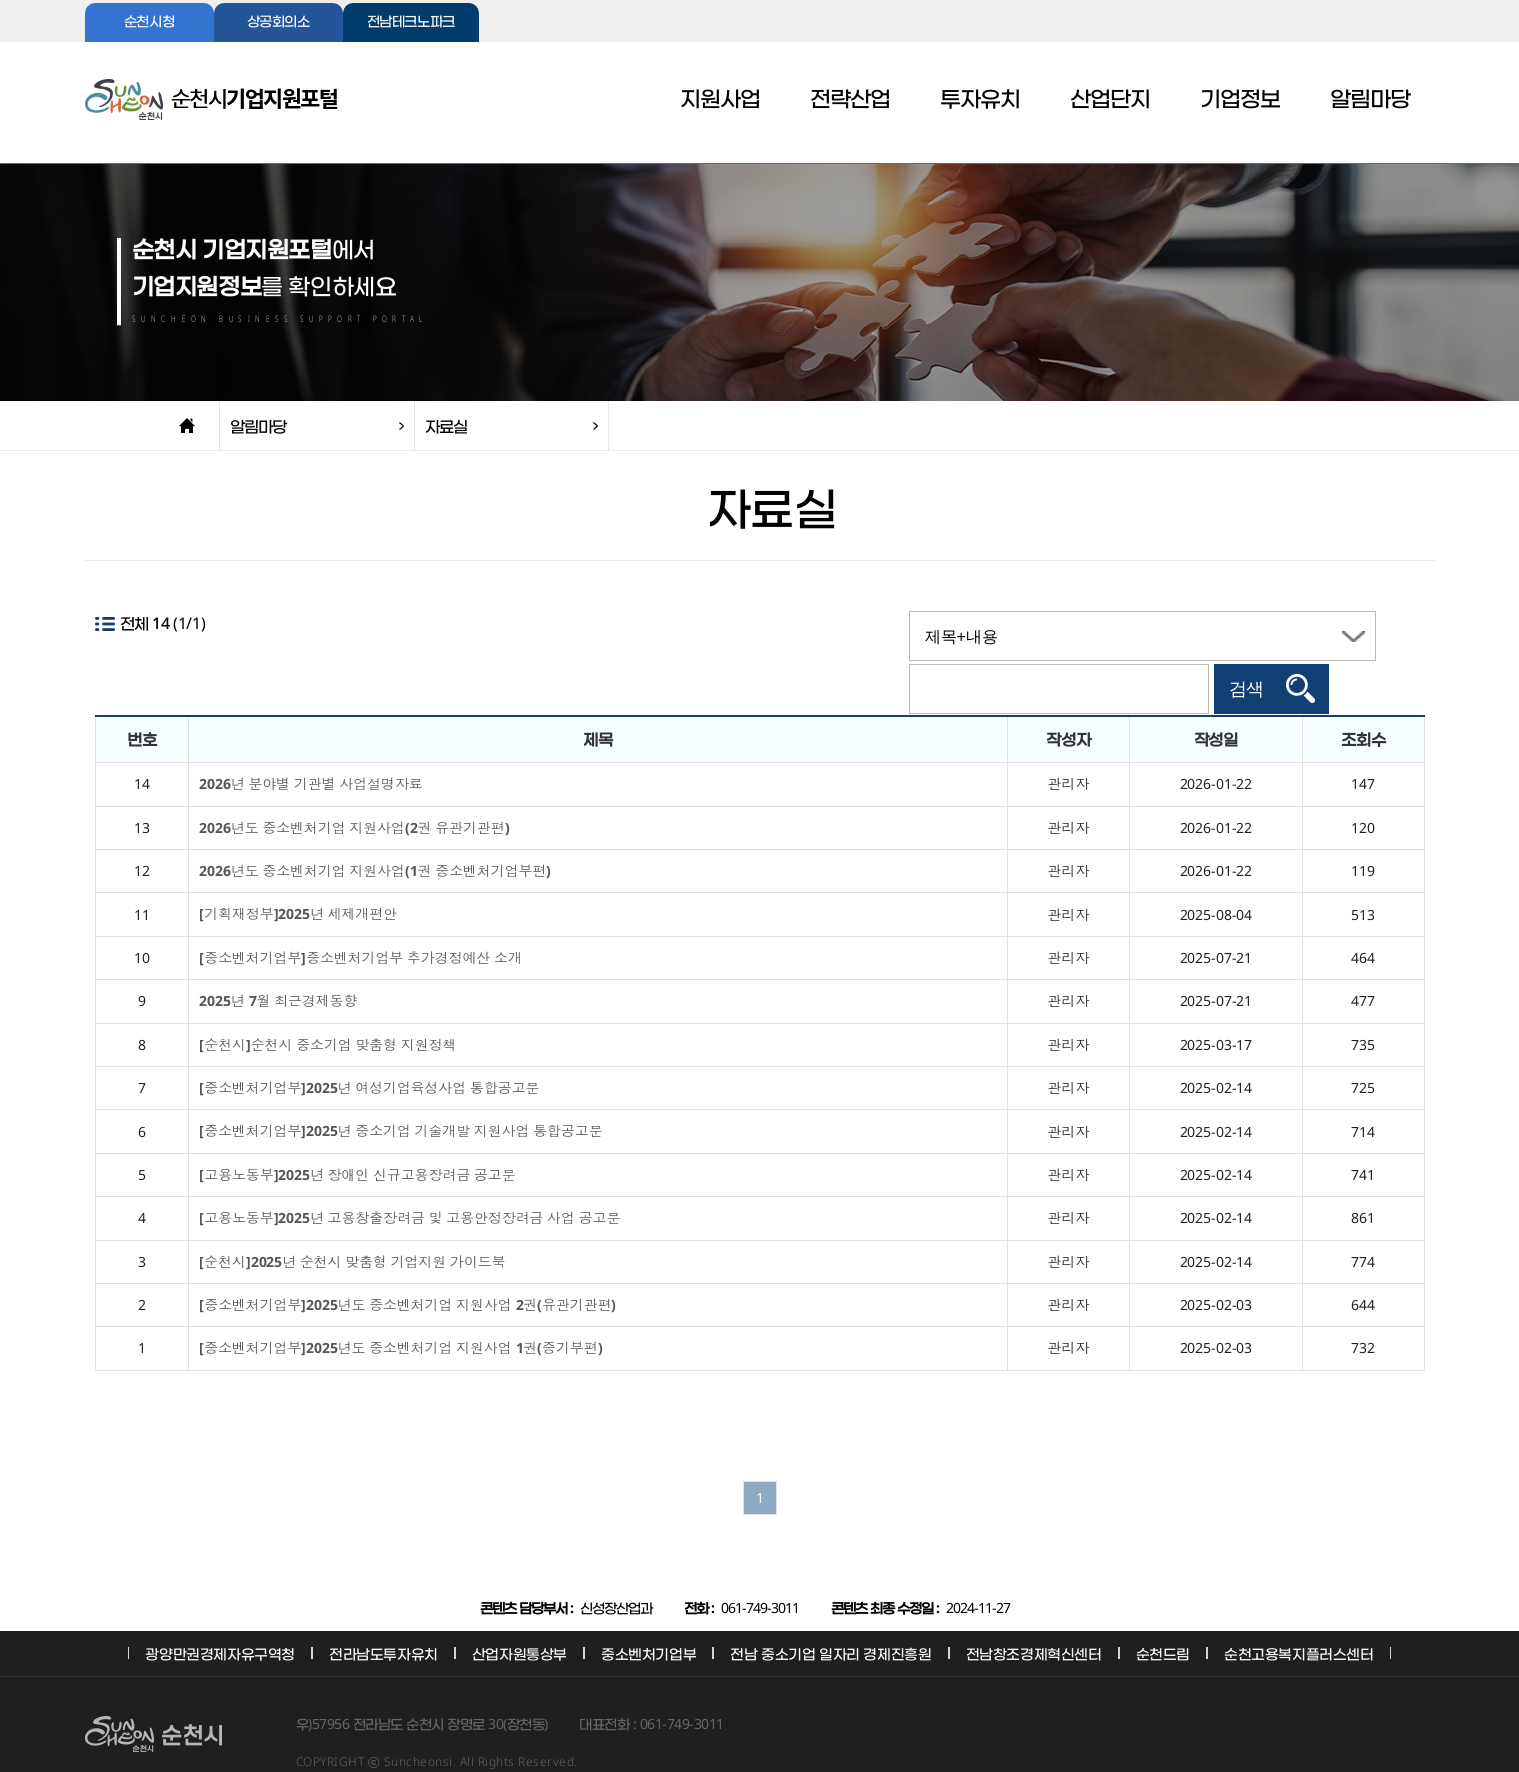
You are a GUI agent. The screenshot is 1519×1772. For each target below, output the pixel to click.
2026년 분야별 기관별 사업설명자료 (310, 746)
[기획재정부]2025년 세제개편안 (297, 876)
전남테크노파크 (411, 22)
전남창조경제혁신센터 (1034, 1615)
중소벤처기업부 (648, 1615)
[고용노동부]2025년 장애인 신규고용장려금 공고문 (357, 1136)
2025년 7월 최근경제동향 (278, 963)
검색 (1342, 636)
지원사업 (720, 100)
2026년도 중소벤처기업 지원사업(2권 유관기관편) (354, 789)
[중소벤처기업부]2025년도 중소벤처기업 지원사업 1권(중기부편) (400, 1310)
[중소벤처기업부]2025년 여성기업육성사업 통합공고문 (369, 1049)
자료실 (446, 426)
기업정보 (1240, 100)
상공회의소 (278, 22)
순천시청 (149, 22)
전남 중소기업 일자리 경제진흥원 (830, 1615)
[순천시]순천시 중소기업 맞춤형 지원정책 (327, 1006)
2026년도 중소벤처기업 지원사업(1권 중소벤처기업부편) (375, 832)
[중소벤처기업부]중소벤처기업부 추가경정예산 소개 (360, 919)
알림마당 (1370, 100)
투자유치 (980, 100)
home (187, 426)
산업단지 (1110, 100)
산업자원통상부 (519, 1615)
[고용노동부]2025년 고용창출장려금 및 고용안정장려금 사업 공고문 (409, 1180)
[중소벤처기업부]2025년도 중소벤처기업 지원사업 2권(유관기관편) (407, 1266)
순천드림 (1163, 1615)
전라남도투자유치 (383, 1615)
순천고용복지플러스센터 (1299, 1615)
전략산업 (850, 100)
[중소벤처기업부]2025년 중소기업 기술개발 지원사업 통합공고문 (400, 1093)
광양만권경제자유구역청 (220, 1615)
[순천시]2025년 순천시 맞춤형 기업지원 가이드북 (352, 1223)
